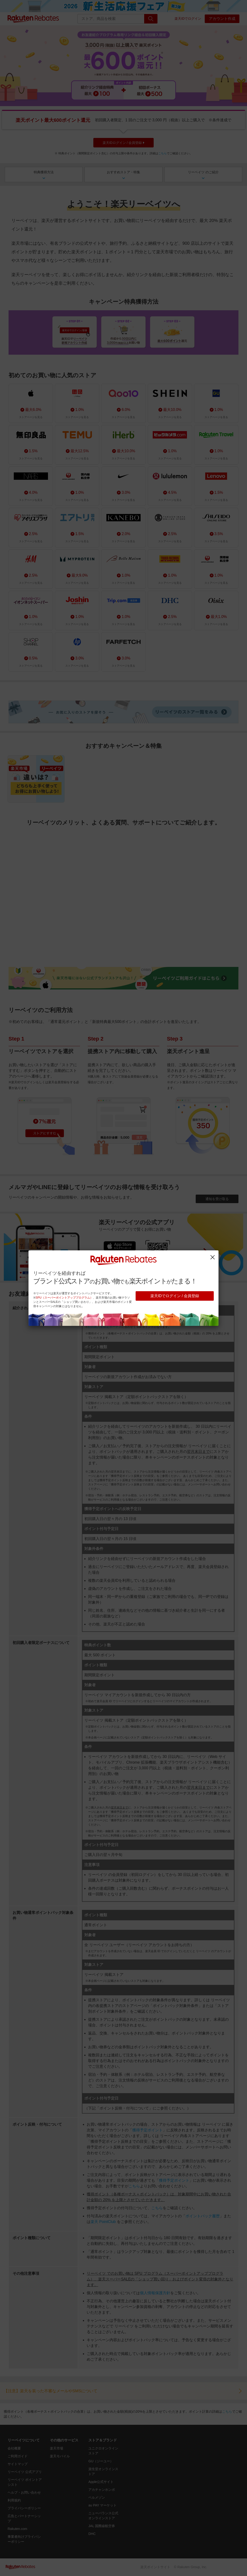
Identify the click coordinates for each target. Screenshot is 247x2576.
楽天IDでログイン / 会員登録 (174, 1296)
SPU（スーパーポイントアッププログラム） (64, 1297)
